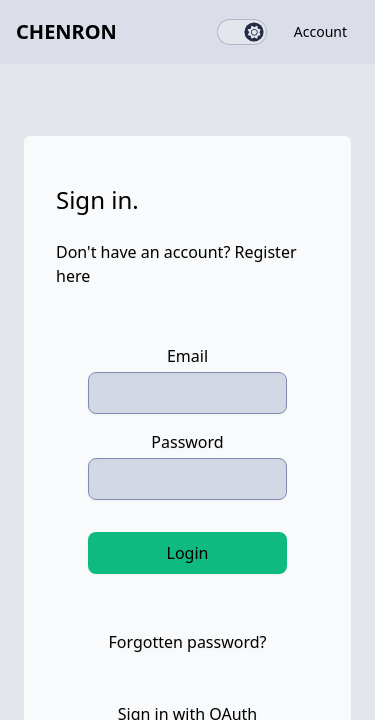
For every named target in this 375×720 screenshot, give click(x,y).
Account (320, 31)
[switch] (242, 32)
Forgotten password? (187, 642)
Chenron (66, 31)
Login (188, 553)
